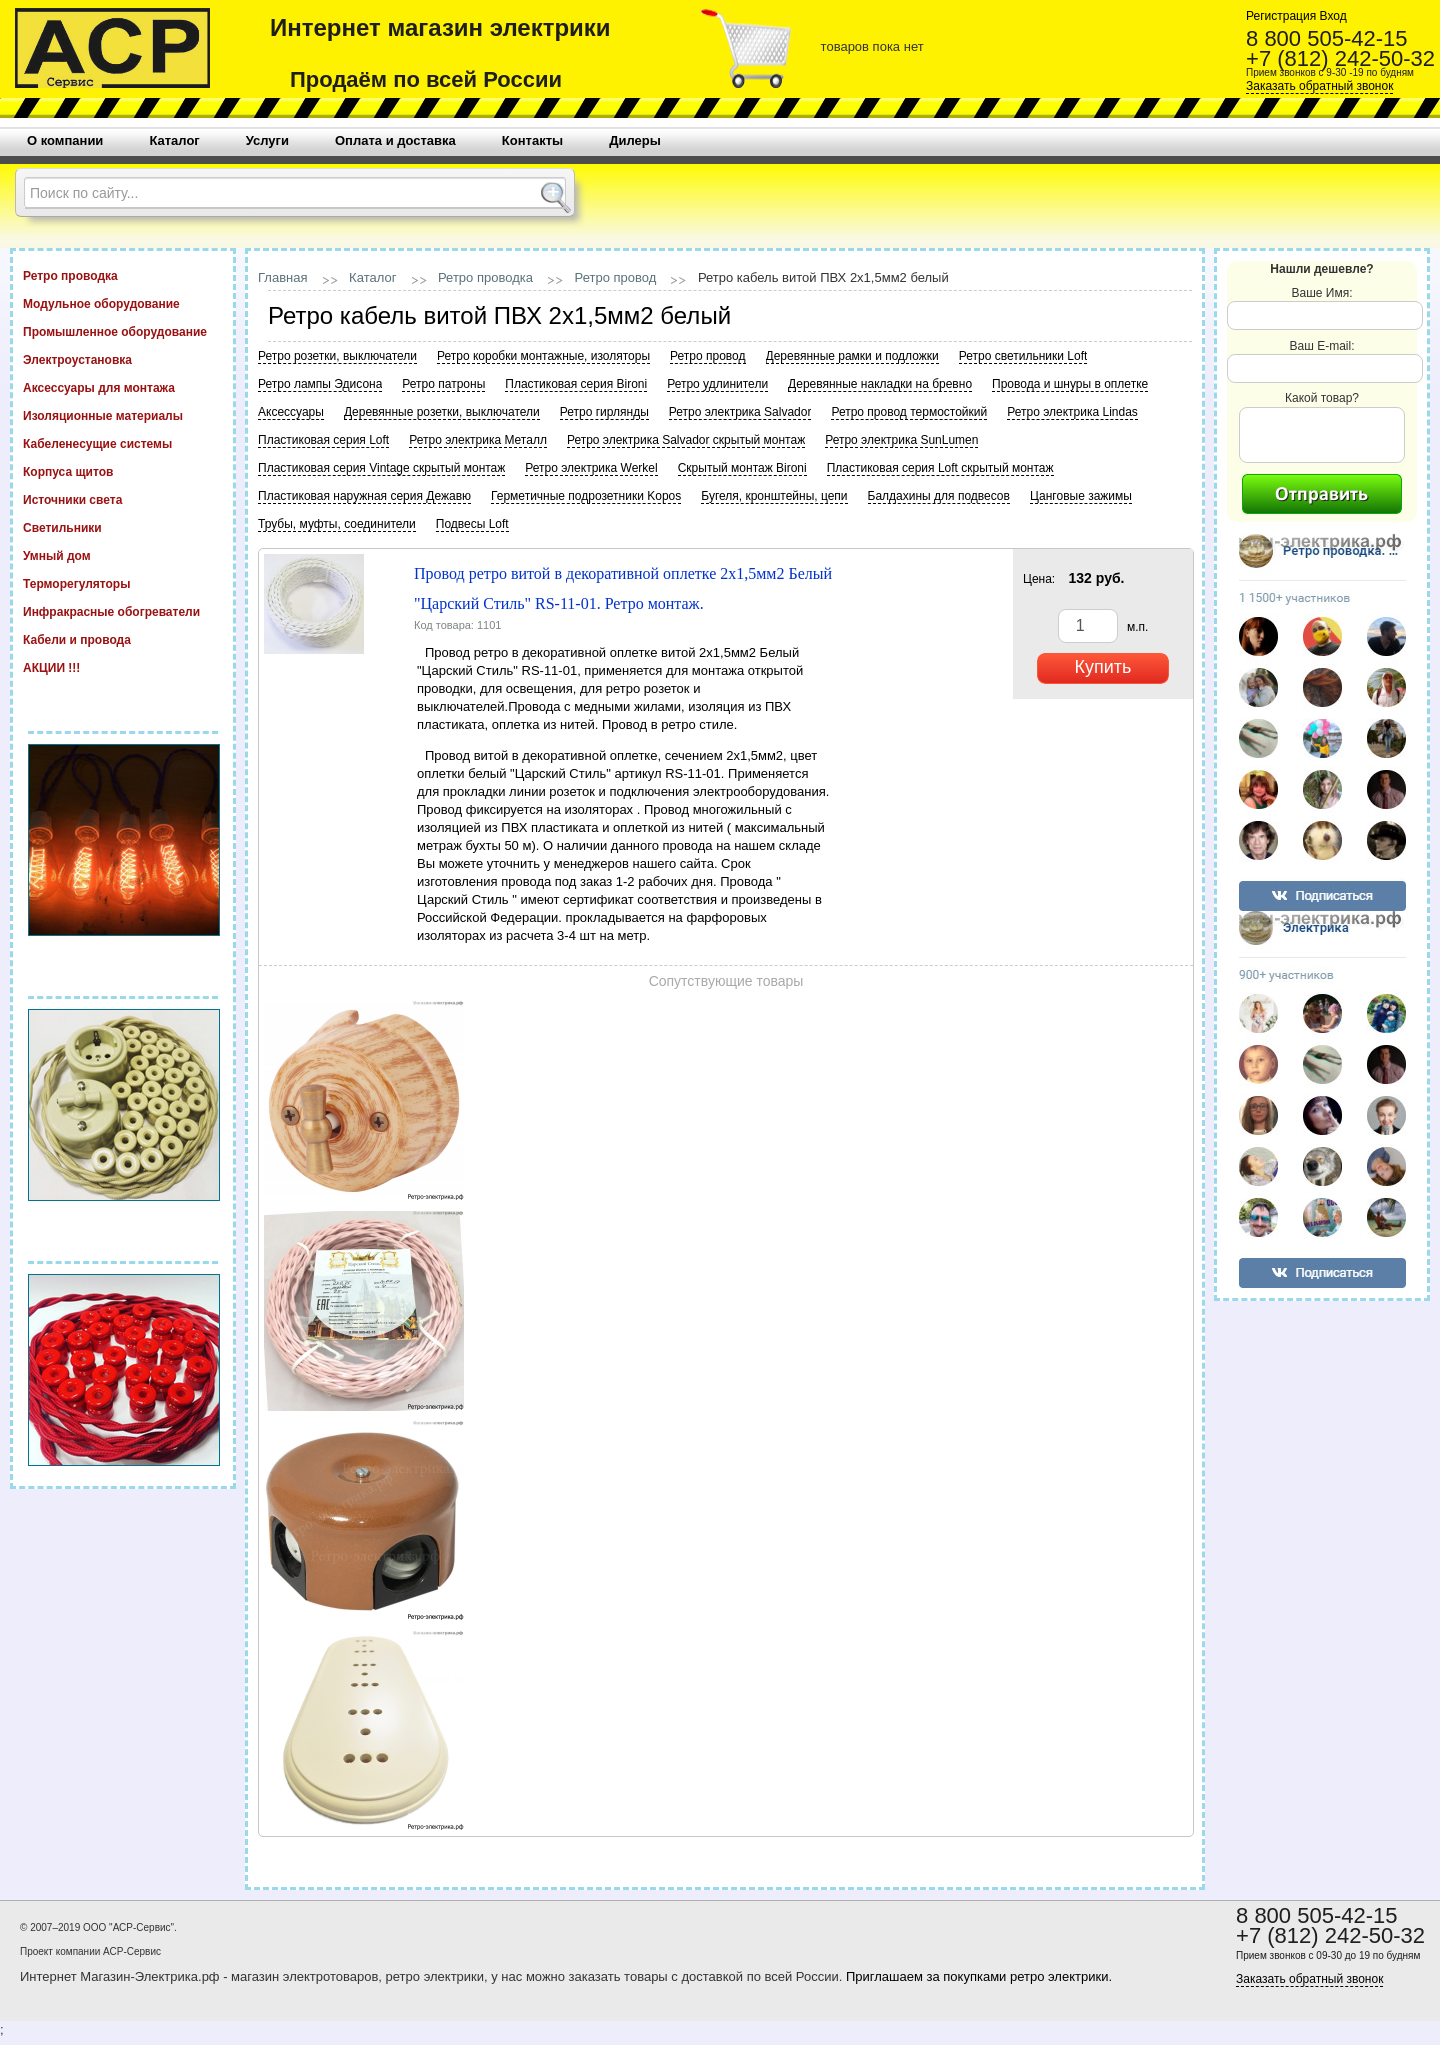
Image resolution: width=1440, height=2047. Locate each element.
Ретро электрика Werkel (591, 468)
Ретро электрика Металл (478, 440)
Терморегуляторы (123, 583)
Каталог (372, 277)
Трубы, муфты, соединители (337, 524)
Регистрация (1281, 16)
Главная (282, 277)
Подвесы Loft (472, 524)
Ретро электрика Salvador (740, 412)
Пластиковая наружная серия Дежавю (364, 496)
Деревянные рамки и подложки (852, 356)
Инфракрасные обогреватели (123, 611)
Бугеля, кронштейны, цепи (774, 496)
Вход (1331, 16)
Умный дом (123, 555)
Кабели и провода (123, 639)
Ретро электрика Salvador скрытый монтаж (686, 440)
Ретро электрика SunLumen (901, 440)
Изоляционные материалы (123, 415)
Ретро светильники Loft (1023, 356)
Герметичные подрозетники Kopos (586, 496)
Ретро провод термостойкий (909, 412)
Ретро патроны (443, 384)
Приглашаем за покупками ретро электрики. (979, 1976)
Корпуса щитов (123, 471)
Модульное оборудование (123, 303)
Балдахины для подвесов (939, 496)
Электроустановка (123, 359)
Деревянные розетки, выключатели (442, 412)
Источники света (123, 499)
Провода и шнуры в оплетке (1070, 384)
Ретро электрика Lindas (1072, 412)
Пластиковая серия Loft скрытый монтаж (940, 468)
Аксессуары (291, 412)
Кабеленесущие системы (123, 443)
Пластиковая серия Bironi (576, 384)
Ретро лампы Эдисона (320, 384)
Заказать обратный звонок (1319, 86)
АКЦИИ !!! (123, 667)
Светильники (123, 527)
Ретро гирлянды (604, 412)
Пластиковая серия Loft (323, 440)
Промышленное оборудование (123, 331)
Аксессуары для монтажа (123, 387)
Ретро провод (616, 277)
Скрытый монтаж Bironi (742, 468)
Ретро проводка (123, 275)
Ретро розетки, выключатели (337, 356)
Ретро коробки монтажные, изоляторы (543, 356)
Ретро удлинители (717, 384)
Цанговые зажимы (1081, 496)
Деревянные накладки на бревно (880, 384)
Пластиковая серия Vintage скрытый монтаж (381, 468)
